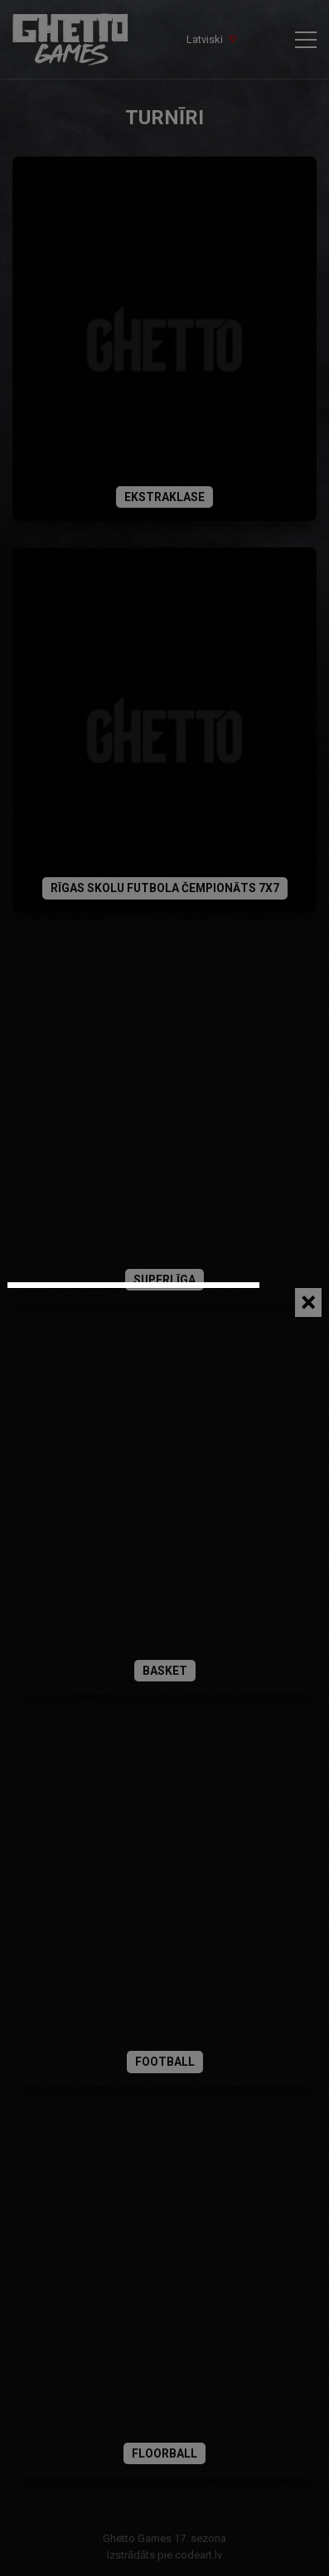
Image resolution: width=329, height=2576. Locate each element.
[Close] (308, 1302)
